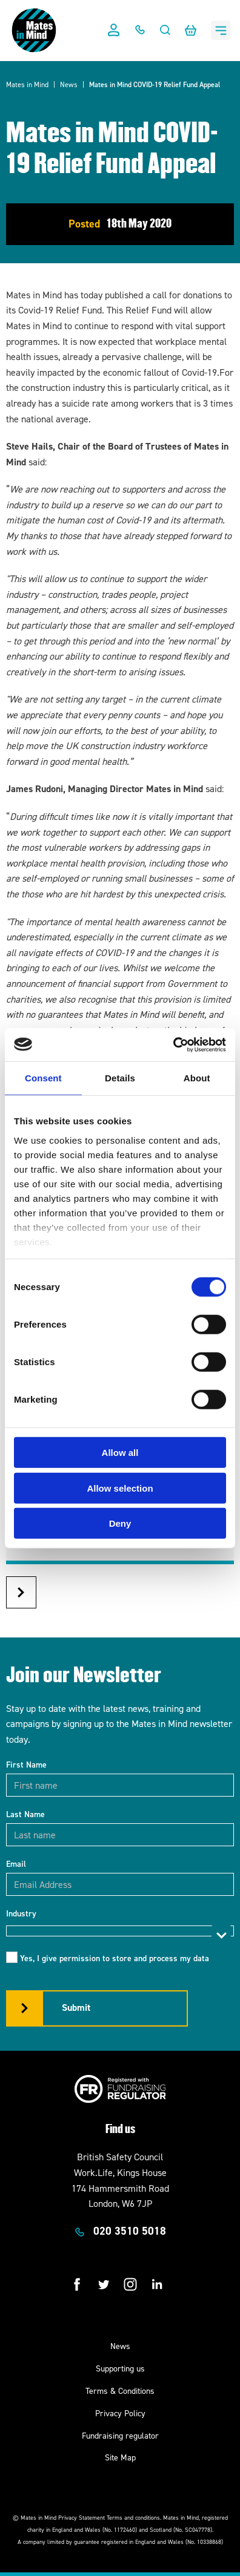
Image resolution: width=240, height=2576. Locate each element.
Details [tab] (120, 1078)
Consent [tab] (43, 1078)
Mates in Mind (27, 85)
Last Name (25, 1814)
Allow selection (120, 1488)
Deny (120, 1523)
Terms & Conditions (120, 2391)
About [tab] (197, 1078)
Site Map (120, 2457)
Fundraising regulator (120, 2436)
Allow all (120, 1452)
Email (16, 1864)
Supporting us (120, 2368)
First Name (26, 1765)
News (69, 85)
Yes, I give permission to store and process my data (114, 1958)
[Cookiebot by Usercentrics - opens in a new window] (173, 1044)
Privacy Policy (120, 2413)
